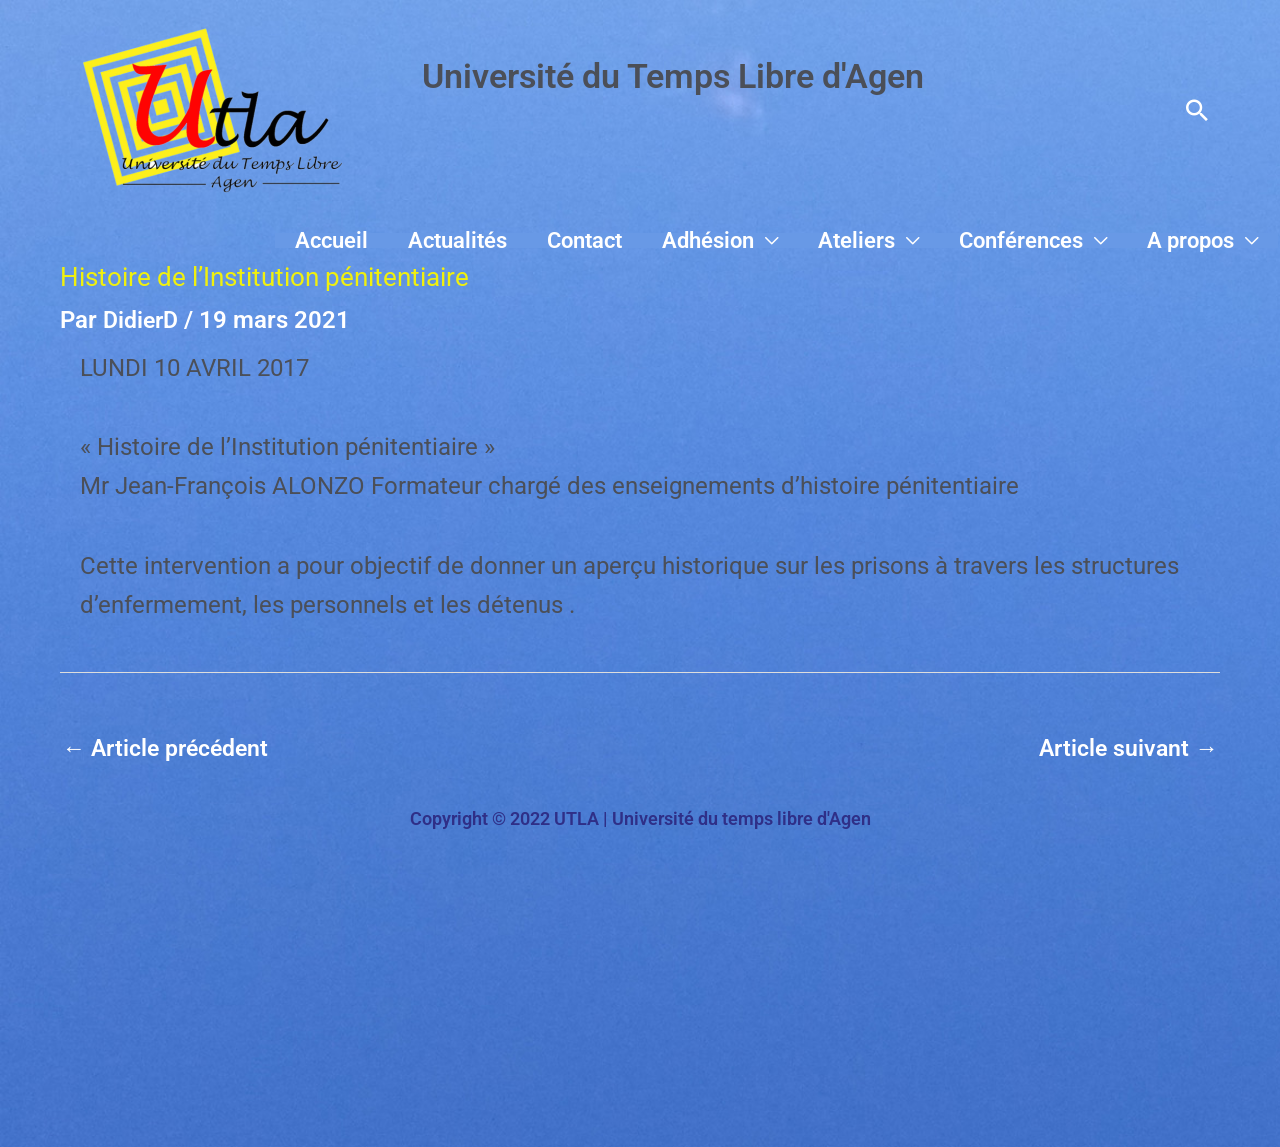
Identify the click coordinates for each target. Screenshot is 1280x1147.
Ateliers (911, 240)
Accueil (474, 240)
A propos (1201, 240)
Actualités (578, 240)
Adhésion (785, 240)
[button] (1197, 110)
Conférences (1054, 240)
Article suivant (1125, 749)
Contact (683, 240)
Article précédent (171, 749)
